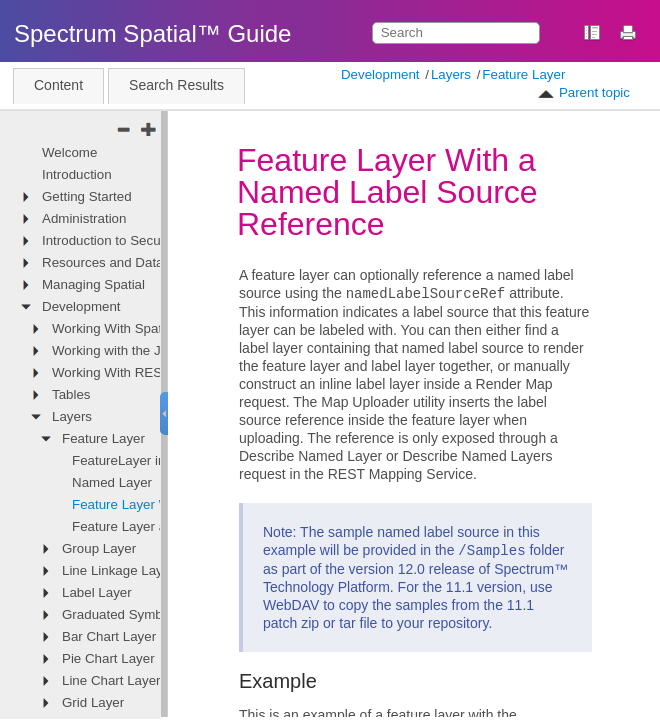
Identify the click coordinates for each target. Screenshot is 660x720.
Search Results (176, 85)
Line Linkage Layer (118, 570)
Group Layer (99, 548)
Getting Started (87, 196)
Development (380, 74)
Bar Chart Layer (109, 636)
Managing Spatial (93, 284)
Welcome (69, 152)
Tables (71, 394)
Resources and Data (103, 262)
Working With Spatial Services (141, 328)
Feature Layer (523, 74)
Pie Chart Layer (108, 658)
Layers (451, 74)
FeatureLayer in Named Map (157, 460)
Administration (84, 218)
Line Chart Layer (111, 680)
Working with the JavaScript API (146, 350)
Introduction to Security (110, 240)
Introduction (77, 174)
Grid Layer (93, 702)
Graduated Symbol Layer (136, 614)
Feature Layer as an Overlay (156, 526)
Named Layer (112, 482)
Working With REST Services (138, 372)
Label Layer (97, 592)
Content (58, 85)
